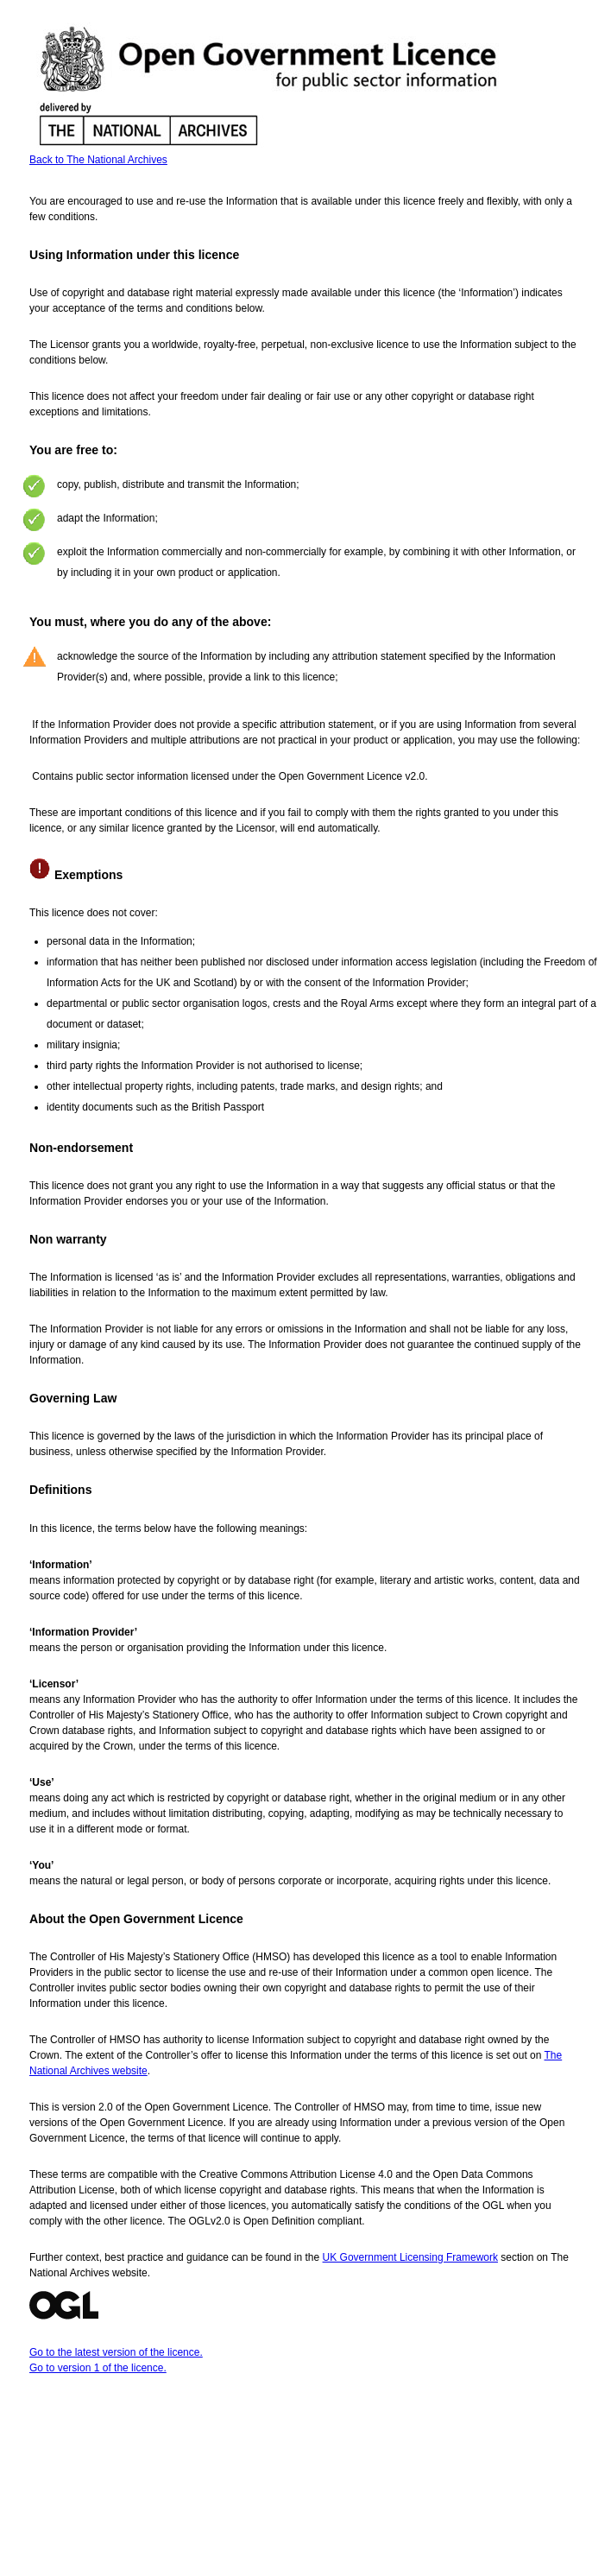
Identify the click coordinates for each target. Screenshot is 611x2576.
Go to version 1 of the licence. (98, 2368)
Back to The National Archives (98, 160)
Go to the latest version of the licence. (116, 2352)
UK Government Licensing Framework (410, 2257)
